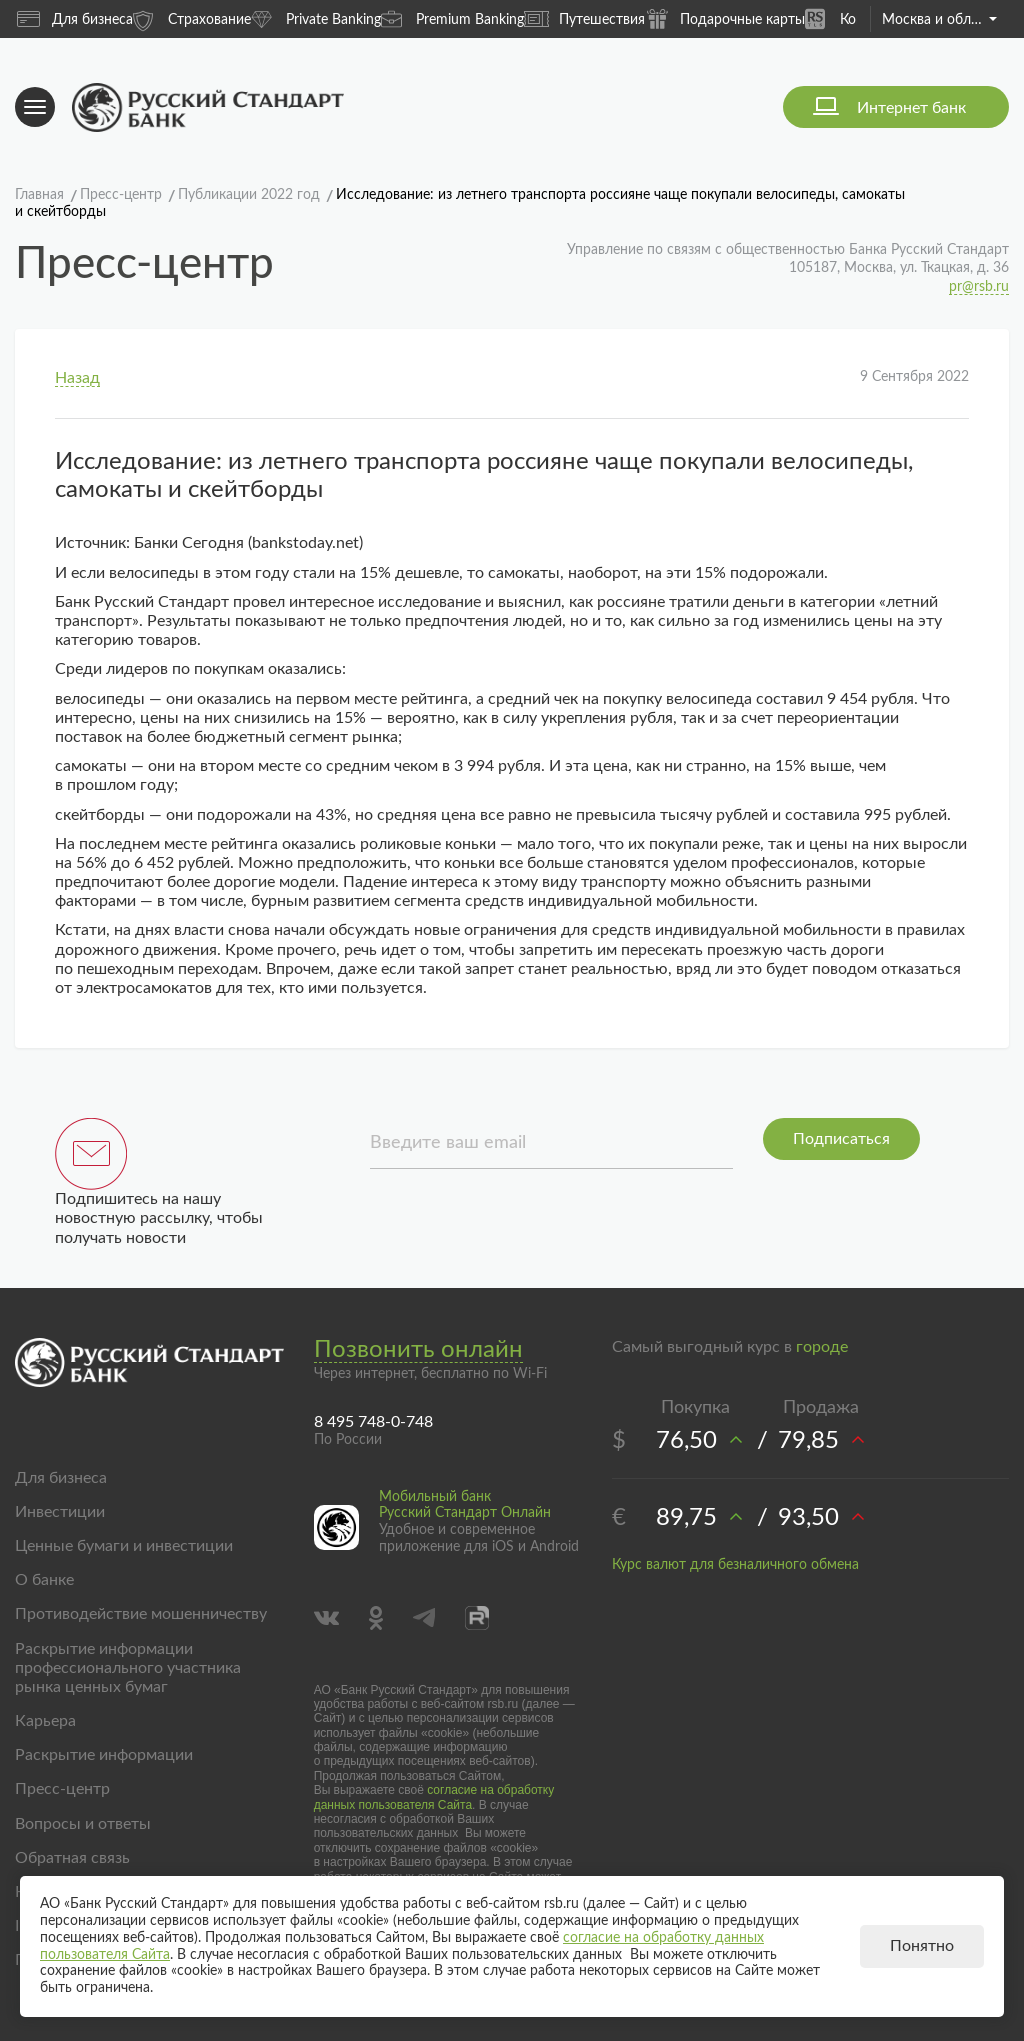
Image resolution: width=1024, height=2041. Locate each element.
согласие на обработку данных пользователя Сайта (434, 1797)
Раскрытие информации (104, 1755)
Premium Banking (452, 18)
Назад (77, 378)
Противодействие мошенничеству (141, 1614)
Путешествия (584, 19)
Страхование (192, 18)
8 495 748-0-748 (373, 1422)
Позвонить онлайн (418, 1350)
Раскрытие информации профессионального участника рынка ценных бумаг (128, 1668)
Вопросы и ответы (83, 1824)
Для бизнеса (75, 19)
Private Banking (316, 18)
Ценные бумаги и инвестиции (124, 1546)
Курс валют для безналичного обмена (735, 1565)
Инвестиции (60, 1512)
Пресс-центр (62, 1789)
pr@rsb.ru (979, 287)
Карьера (45, 1721)
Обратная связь (72, 1858)
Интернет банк (911, 108)
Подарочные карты (725, 18)
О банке (44, 1580)
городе (822, 1347)
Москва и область (939, 20)
